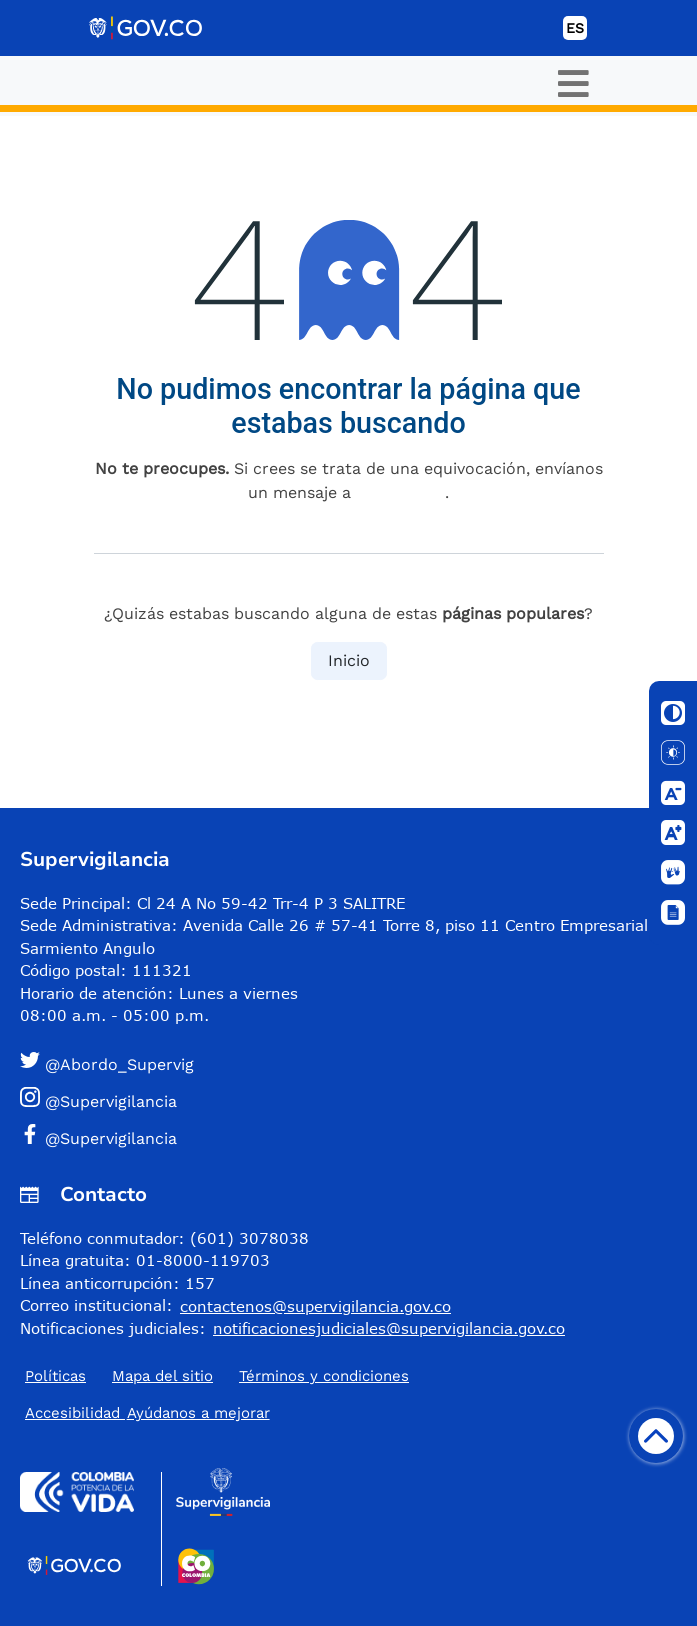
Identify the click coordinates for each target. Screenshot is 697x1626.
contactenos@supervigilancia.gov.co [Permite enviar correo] (315, 1306)
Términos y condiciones (324, 1376)
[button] (340, 1063)
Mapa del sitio (162, 1376)
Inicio (349, 660)
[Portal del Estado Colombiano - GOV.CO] (147, 28)
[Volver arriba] (656, 1436)
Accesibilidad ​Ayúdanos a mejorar (147, 1413)
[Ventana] (673, 913)
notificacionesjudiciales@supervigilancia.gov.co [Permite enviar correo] (389, 1328)
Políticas (55, 1376)
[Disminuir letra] (673, 793)
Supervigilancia (95, 859)
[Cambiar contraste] (673, 713)
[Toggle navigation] (573, 83)
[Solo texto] (673, 753)
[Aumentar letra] (673, 833)
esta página (400, 492)
